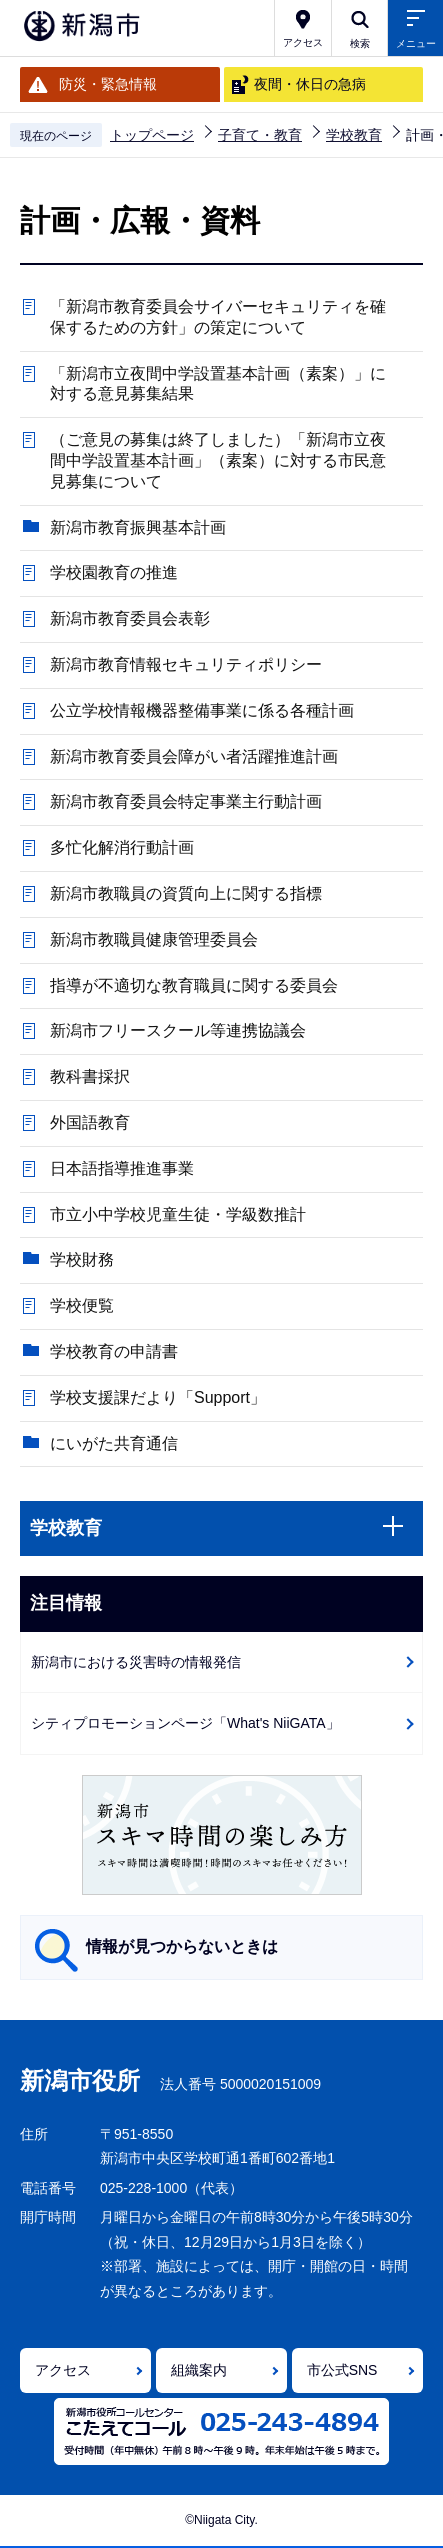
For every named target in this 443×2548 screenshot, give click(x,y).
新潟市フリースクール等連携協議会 (178, 1030)
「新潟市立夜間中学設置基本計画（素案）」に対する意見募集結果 (218, 384)
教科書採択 (90, 1076)
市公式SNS (342, 2370)
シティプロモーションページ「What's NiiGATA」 (185, 1723)
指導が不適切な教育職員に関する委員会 (194, 985)
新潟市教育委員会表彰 (130, 618)
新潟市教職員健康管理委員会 (154, 939)
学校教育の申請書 (114, 1351)
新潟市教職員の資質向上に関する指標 (186, 893)
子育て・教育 (260, 135)
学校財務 (82, 1259)
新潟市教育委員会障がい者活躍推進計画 (194, 756)
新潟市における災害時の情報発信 (136, 1662)
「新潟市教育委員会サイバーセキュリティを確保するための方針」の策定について (218, 317)
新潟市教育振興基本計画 (138, 527)
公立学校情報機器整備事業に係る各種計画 (202, 710)
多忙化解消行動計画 (122, 847)
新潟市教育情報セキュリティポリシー (186, 664)
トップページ (152, 135)
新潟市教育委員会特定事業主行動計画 (186, 801)
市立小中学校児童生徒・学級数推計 (178, 1214)
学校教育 (354, 135)
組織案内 (199, 2370)
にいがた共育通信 (114, 1443)
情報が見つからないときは (182, 1946)
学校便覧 (82, 1305)
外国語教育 (90, 1122)
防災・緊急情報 (108, 84)
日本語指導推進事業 (122, 1168)
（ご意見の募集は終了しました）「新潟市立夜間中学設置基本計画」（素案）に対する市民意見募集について (218, 460)
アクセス (63, 2370)
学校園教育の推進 (114, 572)
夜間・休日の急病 (310, 84)
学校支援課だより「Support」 (158, 1397)
